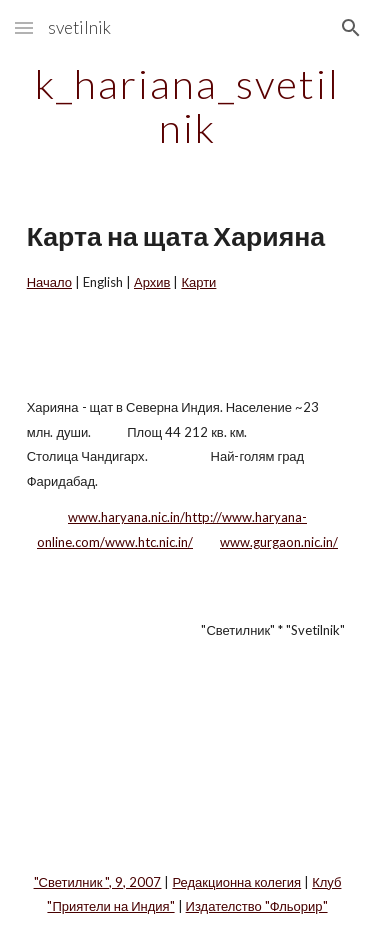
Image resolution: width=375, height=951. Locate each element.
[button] (24, 27)
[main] (188, 106)
